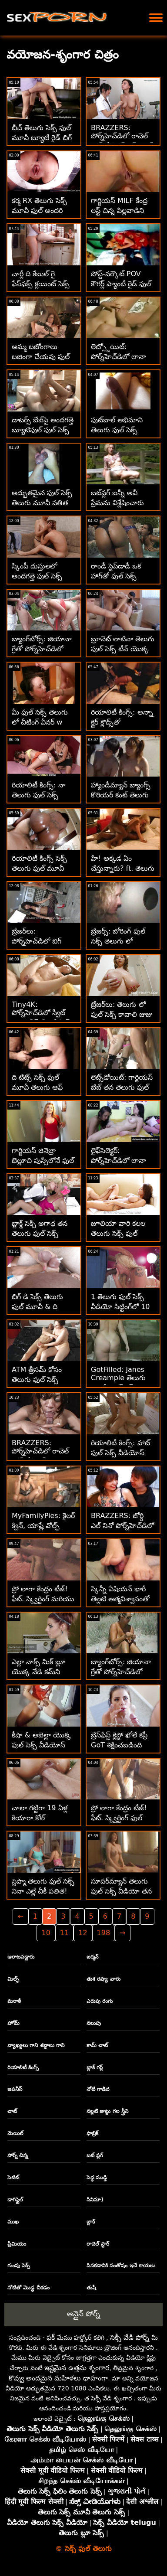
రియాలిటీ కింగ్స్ (23, 2067)
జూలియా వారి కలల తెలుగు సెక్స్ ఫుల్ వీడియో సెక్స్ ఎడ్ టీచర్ (122, 1233)
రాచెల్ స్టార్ (98, 2244)
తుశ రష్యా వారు (103, 1979)
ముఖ (13, 2222)
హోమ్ (13, 2023)
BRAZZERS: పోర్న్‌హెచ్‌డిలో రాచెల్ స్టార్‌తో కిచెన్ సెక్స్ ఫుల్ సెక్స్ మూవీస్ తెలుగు (121, 142)
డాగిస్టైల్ (15, 2200)
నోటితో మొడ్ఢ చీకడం (28, 2288)
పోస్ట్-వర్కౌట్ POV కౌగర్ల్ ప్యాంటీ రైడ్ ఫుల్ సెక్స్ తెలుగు (121, 284)
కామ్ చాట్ (97, 2045)
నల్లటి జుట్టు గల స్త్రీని (107, 2111)
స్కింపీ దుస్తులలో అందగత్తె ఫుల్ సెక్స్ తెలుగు (37, 576)
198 (103, 1933)
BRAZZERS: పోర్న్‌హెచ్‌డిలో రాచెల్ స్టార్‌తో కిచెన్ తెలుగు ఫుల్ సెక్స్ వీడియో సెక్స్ (43, 1457)
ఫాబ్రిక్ (92, 2133)
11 (64, 1933)
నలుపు (94, 2023)
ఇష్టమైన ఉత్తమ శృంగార (76, 2368)
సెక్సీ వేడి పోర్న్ (129, 2337)
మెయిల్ (15, 2133)
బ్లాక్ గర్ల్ (95, 2067)
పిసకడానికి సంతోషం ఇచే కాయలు (121, 2266)
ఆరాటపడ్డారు (20, 1957)
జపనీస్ (14, 2089)
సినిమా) (95, 2200)
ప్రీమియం (16, 2244)
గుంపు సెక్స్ (18, 2266)
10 (45, 1933)
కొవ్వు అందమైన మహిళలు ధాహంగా (58, 2378)
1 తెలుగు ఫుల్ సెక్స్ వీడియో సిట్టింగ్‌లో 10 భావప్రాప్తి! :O (120, 1307)
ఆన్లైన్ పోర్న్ (83, 2313)
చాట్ (12, 2111)
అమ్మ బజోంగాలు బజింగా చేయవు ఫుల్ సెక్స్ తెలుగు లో (41, 357)
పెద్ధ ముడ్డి (97, 2177)
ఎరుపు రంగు (100, 2001)
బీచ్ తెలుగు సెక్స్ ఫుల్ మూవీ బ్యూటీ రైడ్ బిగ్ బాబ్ (42, 138)
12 (82, 1933)
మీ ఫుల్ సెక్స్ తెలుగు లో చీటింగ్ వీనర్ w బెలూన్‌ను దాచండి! (40, 722)
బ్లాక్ (91, 2222)
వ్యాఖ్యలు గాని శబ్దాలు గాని (35, 2045)
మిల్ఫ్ (13, 1979)
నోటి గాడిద (98, 2089)
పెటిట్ (13, 2177)
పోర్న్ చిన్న (17, 2155)
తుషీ (91, 2288)
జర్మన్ (92, 1957)
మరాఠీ (14, 2001)
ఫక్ (51, 2337)
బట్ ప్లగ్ (95, 2155)
